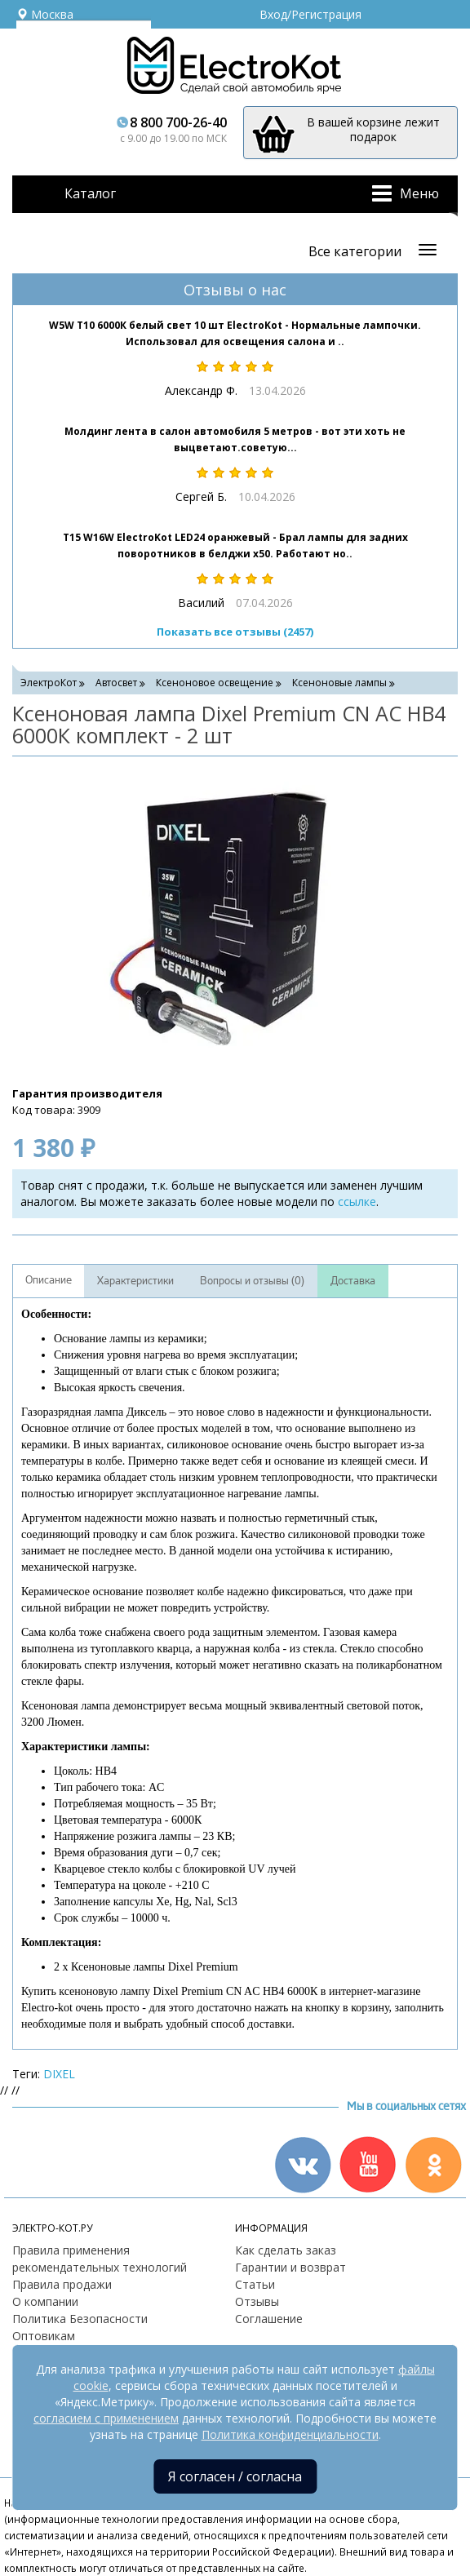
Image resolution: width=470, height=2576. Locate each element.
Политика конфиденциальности (290, 2434)
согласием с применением (106, 2418)
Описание (48, 1280)
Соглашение (269, 2318)
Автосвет (116, 682)
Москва (44, 14)
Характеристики (135, 1281)
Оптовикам (43, 2335)
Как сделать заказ (285, 2250)
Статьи (255, 2284)
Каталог (90, 193)
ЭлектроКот (48, 682)
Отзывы (257, 2301)
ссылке (357, 1201)
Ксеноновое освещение (214, 682)
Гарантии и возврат (290, 2267)
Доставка (352, 1281)
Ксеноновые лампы (339, 682)
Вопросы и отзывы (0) (252, 1281)
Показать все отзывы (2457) (235, 631)
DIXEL (59, 2074)
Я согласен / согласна (235, 2476)
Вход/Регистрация (310, 14)
